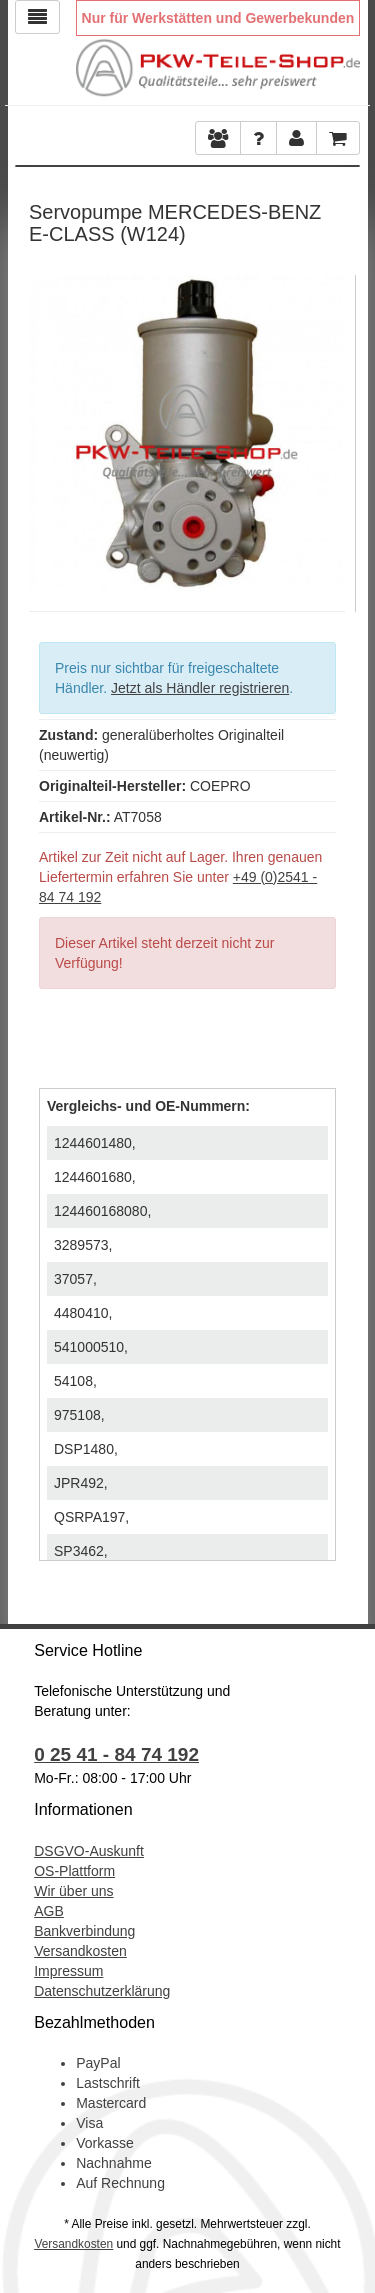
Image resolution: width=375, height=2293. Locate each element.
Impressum (68, 1971)
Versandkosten (80, 1951)
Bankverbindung (84, 1931)
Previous (44, 428)
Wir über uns (73, 1891)
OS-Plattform (74, 1871)
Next (330, 428)
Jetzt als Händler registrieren (200, 688)
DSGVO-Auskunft (89, 1851)
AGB (49, 1911)
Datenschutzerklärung (102, 1991)
